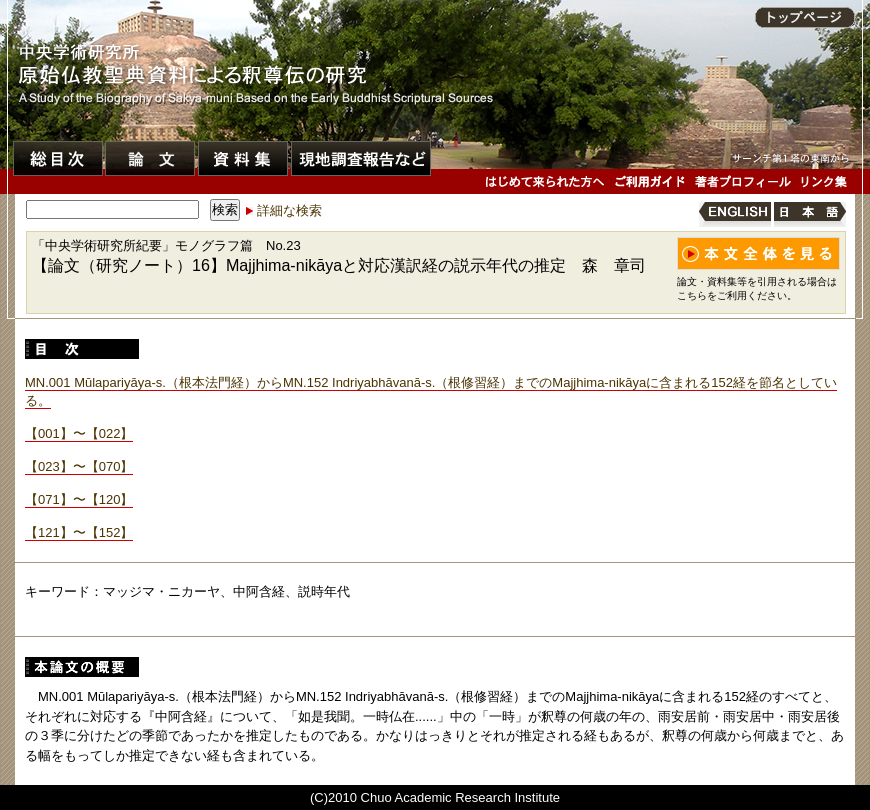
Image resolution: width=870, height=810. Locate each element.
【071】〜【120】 (79, 499)
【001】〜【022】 (79, 433)
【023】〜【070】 (79, 466)
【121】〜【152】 (79, 532)
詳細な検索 (289, 210)
